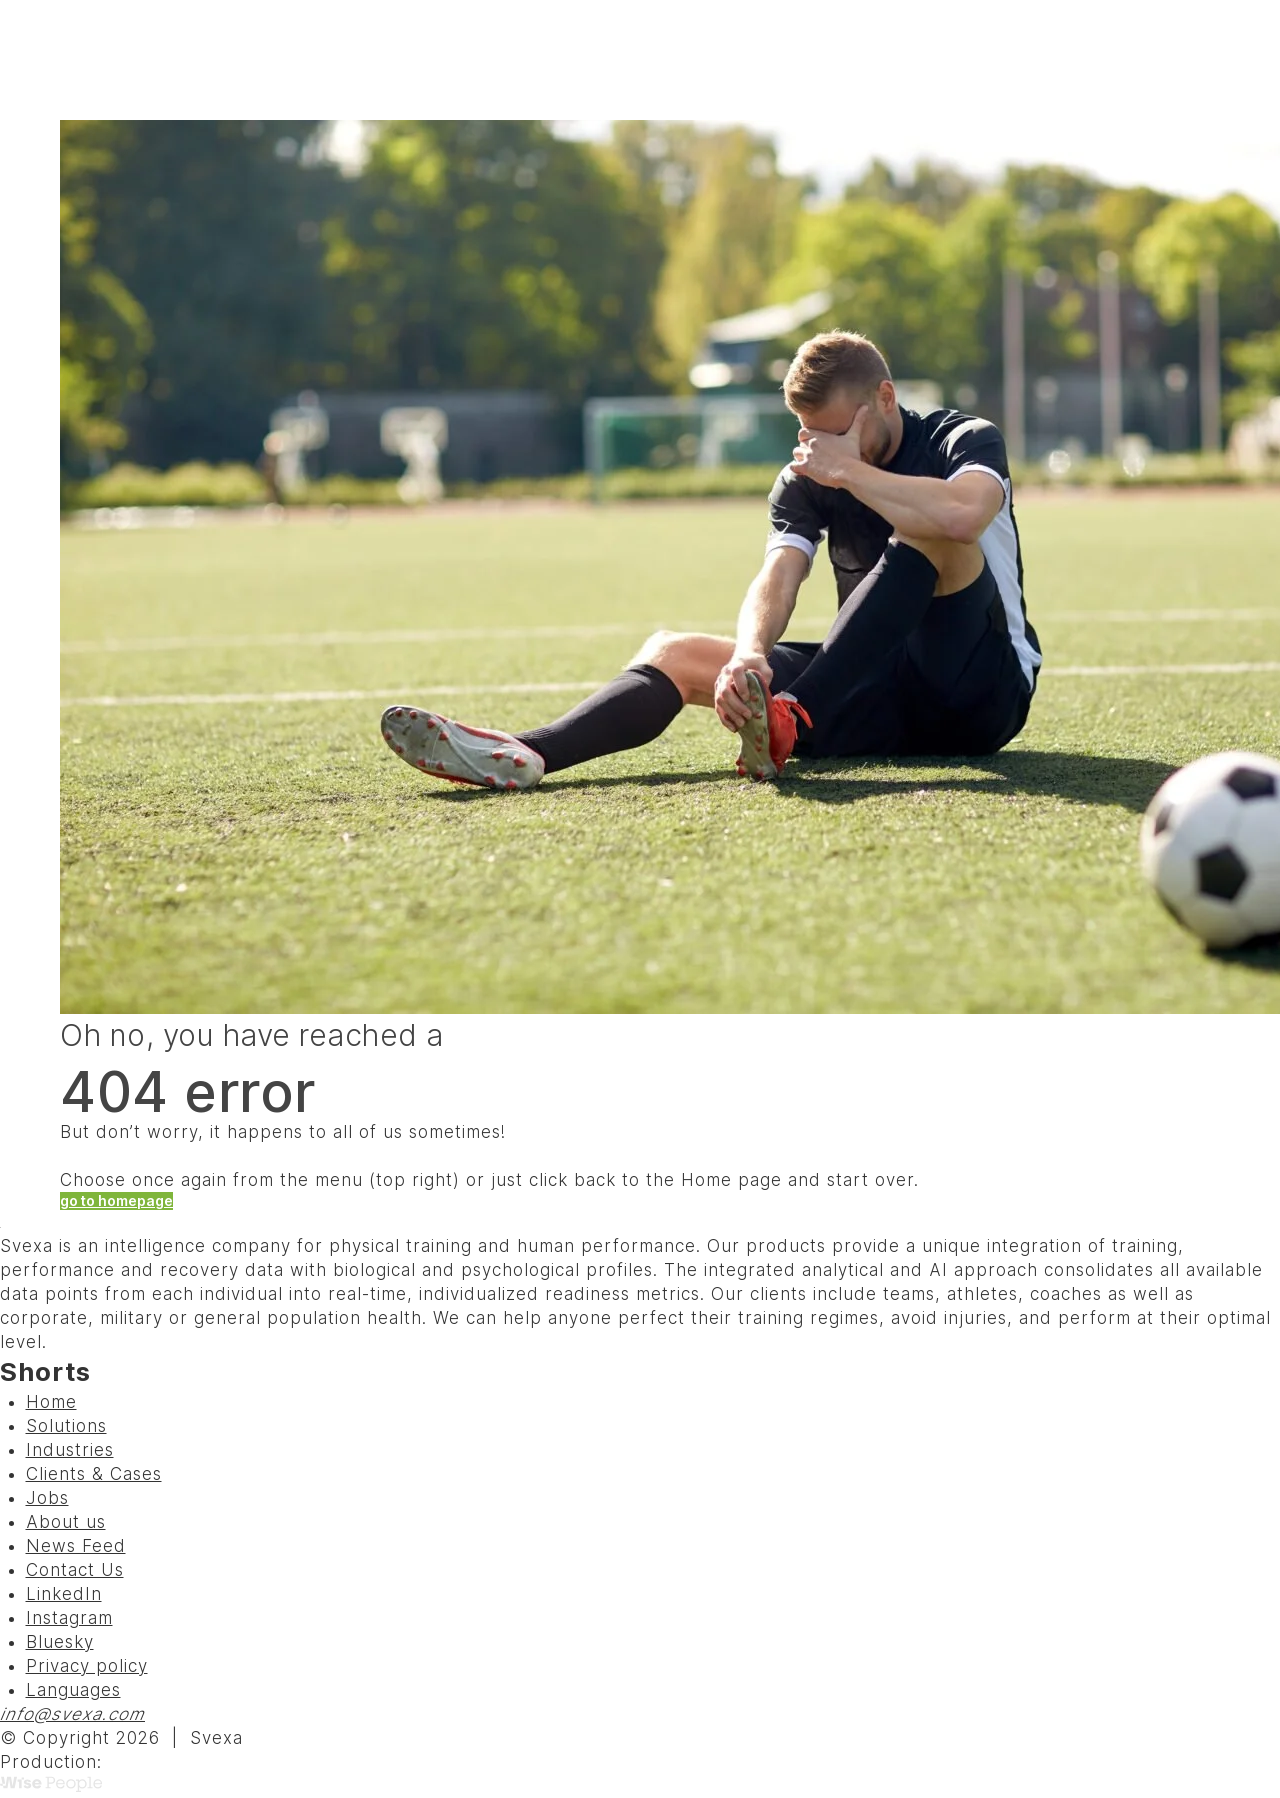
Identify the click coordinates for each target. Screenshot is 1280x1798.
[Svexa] (121, 60)
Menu (1168, 60)
